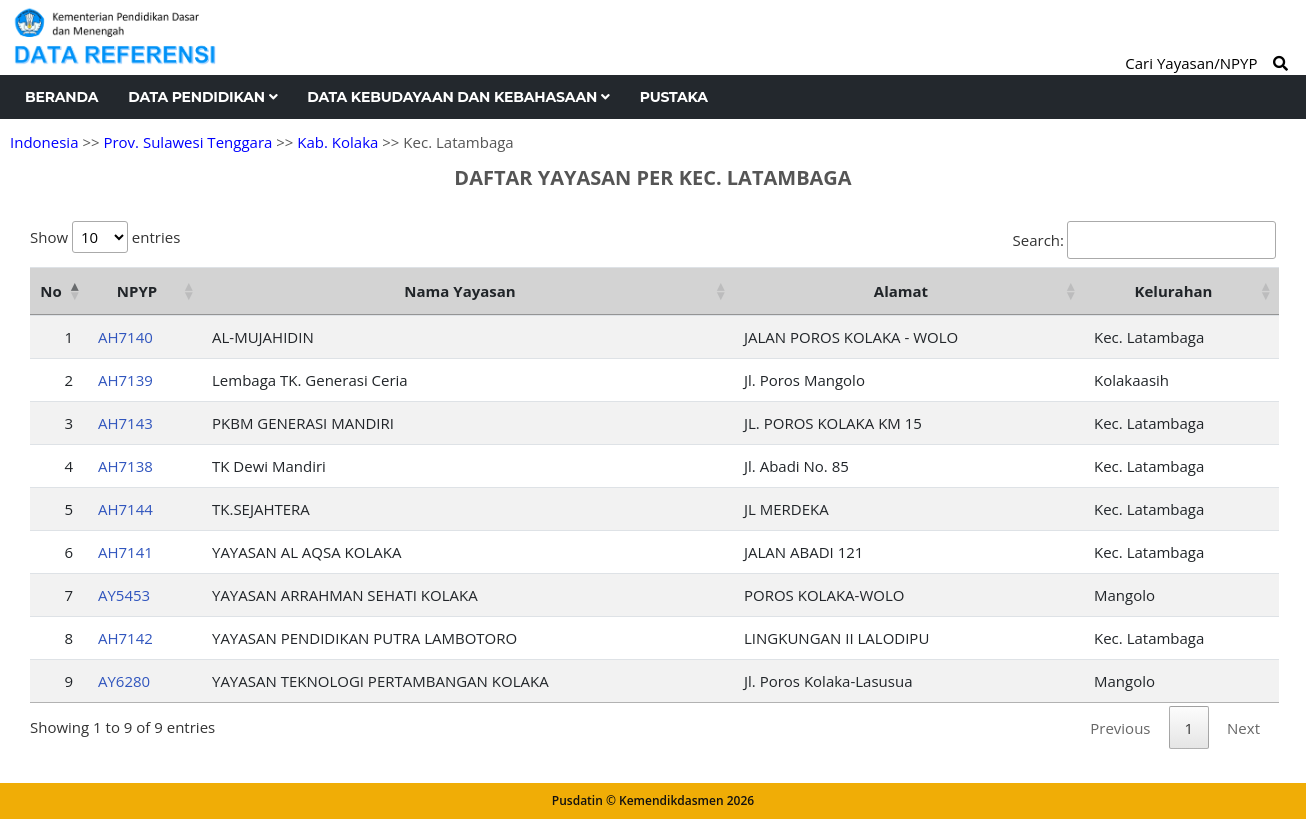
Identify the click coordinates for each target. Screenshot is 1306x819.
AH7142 (125, 638)
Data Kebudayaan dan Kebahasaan (458, 97)
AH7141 (125, 552)
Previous (1120, 728)
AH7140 (125, 337)
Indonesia (44, 142)
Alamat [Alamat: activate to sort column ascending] (901, 291)
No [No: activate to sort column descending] (50, 291)
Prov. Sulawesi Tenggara (187, 142)
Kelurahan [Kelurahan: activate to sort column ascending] (1174, 291)
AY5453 (124, 595)
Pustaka (674, 97)
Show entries (105, 237)
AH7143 (125, 423)
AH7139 (125, 380)
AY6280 (124, 681)
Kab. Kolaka (337, 142)
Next (1243, 728)
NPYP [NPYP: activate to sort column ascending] (137, 291)
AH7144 (125, 509)
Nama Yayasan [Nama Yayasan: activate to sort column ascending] (459, 291)
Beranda (61, 97)
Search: (1144, 240)
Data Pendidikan (202, 97)
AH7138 (125, 466)
